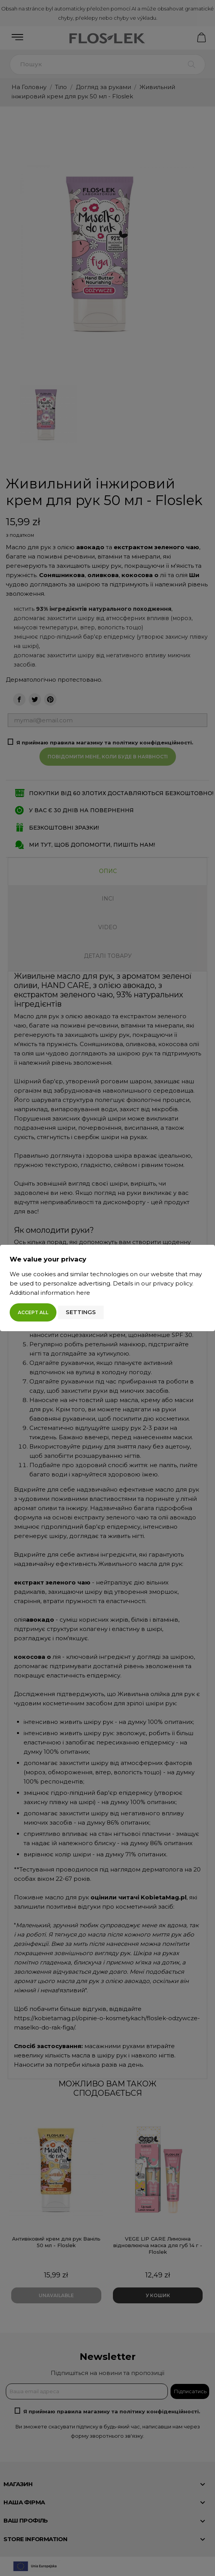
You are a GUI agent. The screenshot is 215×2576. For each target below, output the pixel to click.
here (83, 1292)
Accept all (33, 1312)
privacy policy (172, 1283)
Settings (81, 1312)
